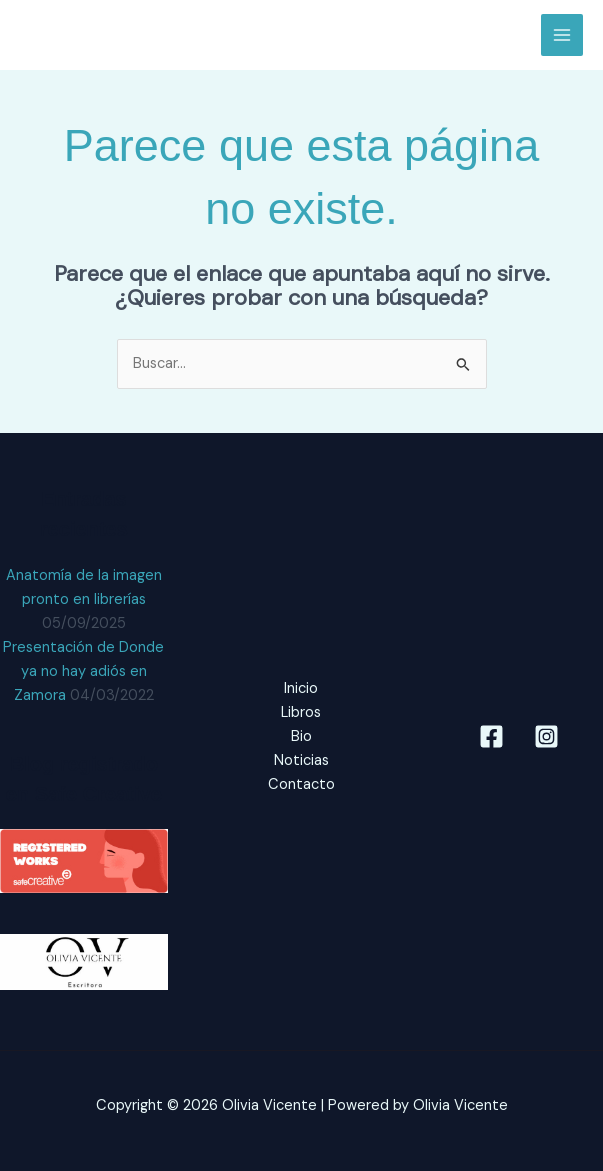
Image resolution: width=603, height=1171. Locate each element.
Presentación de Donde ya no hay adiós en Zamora (83, 671)
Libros (301, 712)
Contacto (301, 784)
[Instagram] (546, 736)
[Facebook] (491, 736)
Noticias (301, 760)
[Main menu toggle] (562, 35)
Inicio (301, 688)
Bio (301, 736)
